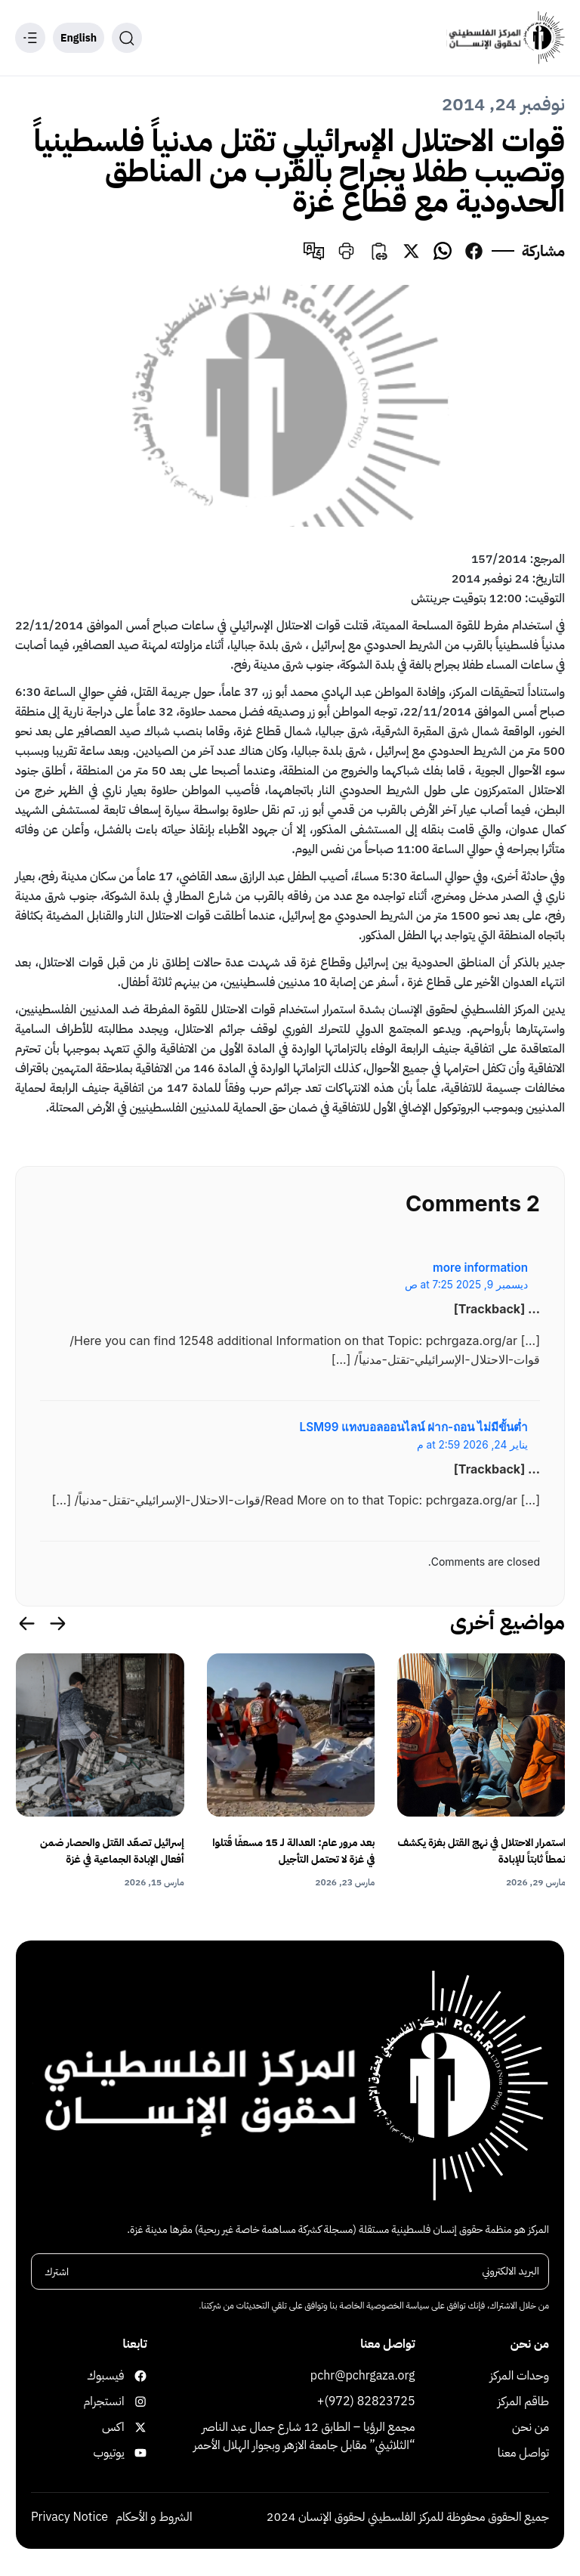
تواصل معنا (523, 2454)
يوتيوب (132, 2454)
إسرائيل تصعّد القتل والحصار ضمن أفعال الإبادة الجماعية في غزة (112, 1851)
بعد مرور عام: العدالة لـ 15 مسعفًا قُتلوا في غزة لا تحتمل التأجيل (293, 1851)
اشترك (57, 2273)
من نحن (530, 2429)
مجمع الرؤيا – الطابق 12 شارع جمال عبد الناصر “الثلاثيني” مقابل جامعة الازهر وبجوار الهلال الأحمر (304, 2438)
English (78, 38)
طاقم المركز (523, 2403)
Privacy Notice (69, 2519)
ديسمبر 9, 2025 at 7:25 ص (466, 1285)
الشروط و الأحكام (154, 2519)
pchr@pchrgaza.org (362, 2377)
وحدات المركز (520, 2377)
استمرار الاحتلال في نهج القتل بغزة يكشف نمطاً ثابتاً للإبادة (481, 1851)
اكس (132, 2429)
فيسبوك (132, 2377)
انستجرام (132, 2403)
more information (480, 1267)
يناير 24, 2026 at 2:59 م (472, 1445)
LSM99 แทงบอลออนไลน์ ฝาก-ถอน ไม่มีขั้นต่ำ (414, 1427)
